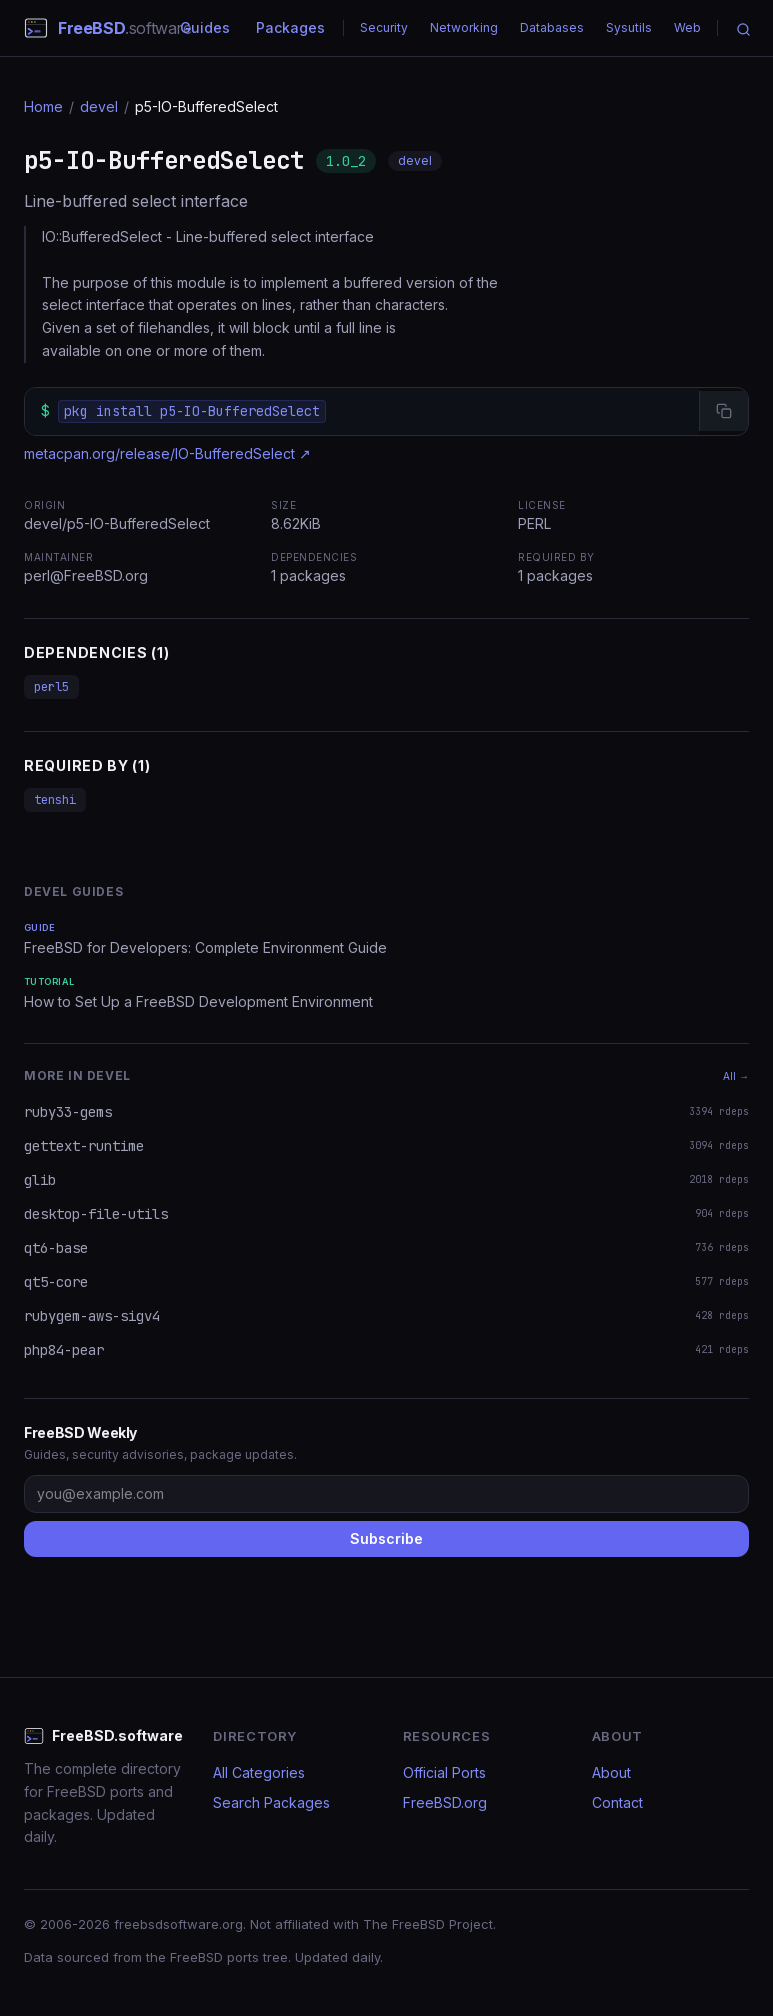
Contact (617, 1802)
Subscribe (386, 1538)
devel (99, 106)
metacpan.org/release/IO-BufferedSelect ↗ (167, 453)
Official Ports (444, 1772)
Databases (552, 27)
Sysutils (629, 27)
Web (687, 27)
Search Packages (271, 1802)
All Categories (259, 1772)
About (611, 1772)
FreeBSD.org (445, 1802)
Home (43, 106)
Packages (290, 27)
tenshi (55, 800)
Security (384, 27)
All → (736, 1076)
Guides (205, 27)
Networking (464, 27)
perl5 (51, 687)
